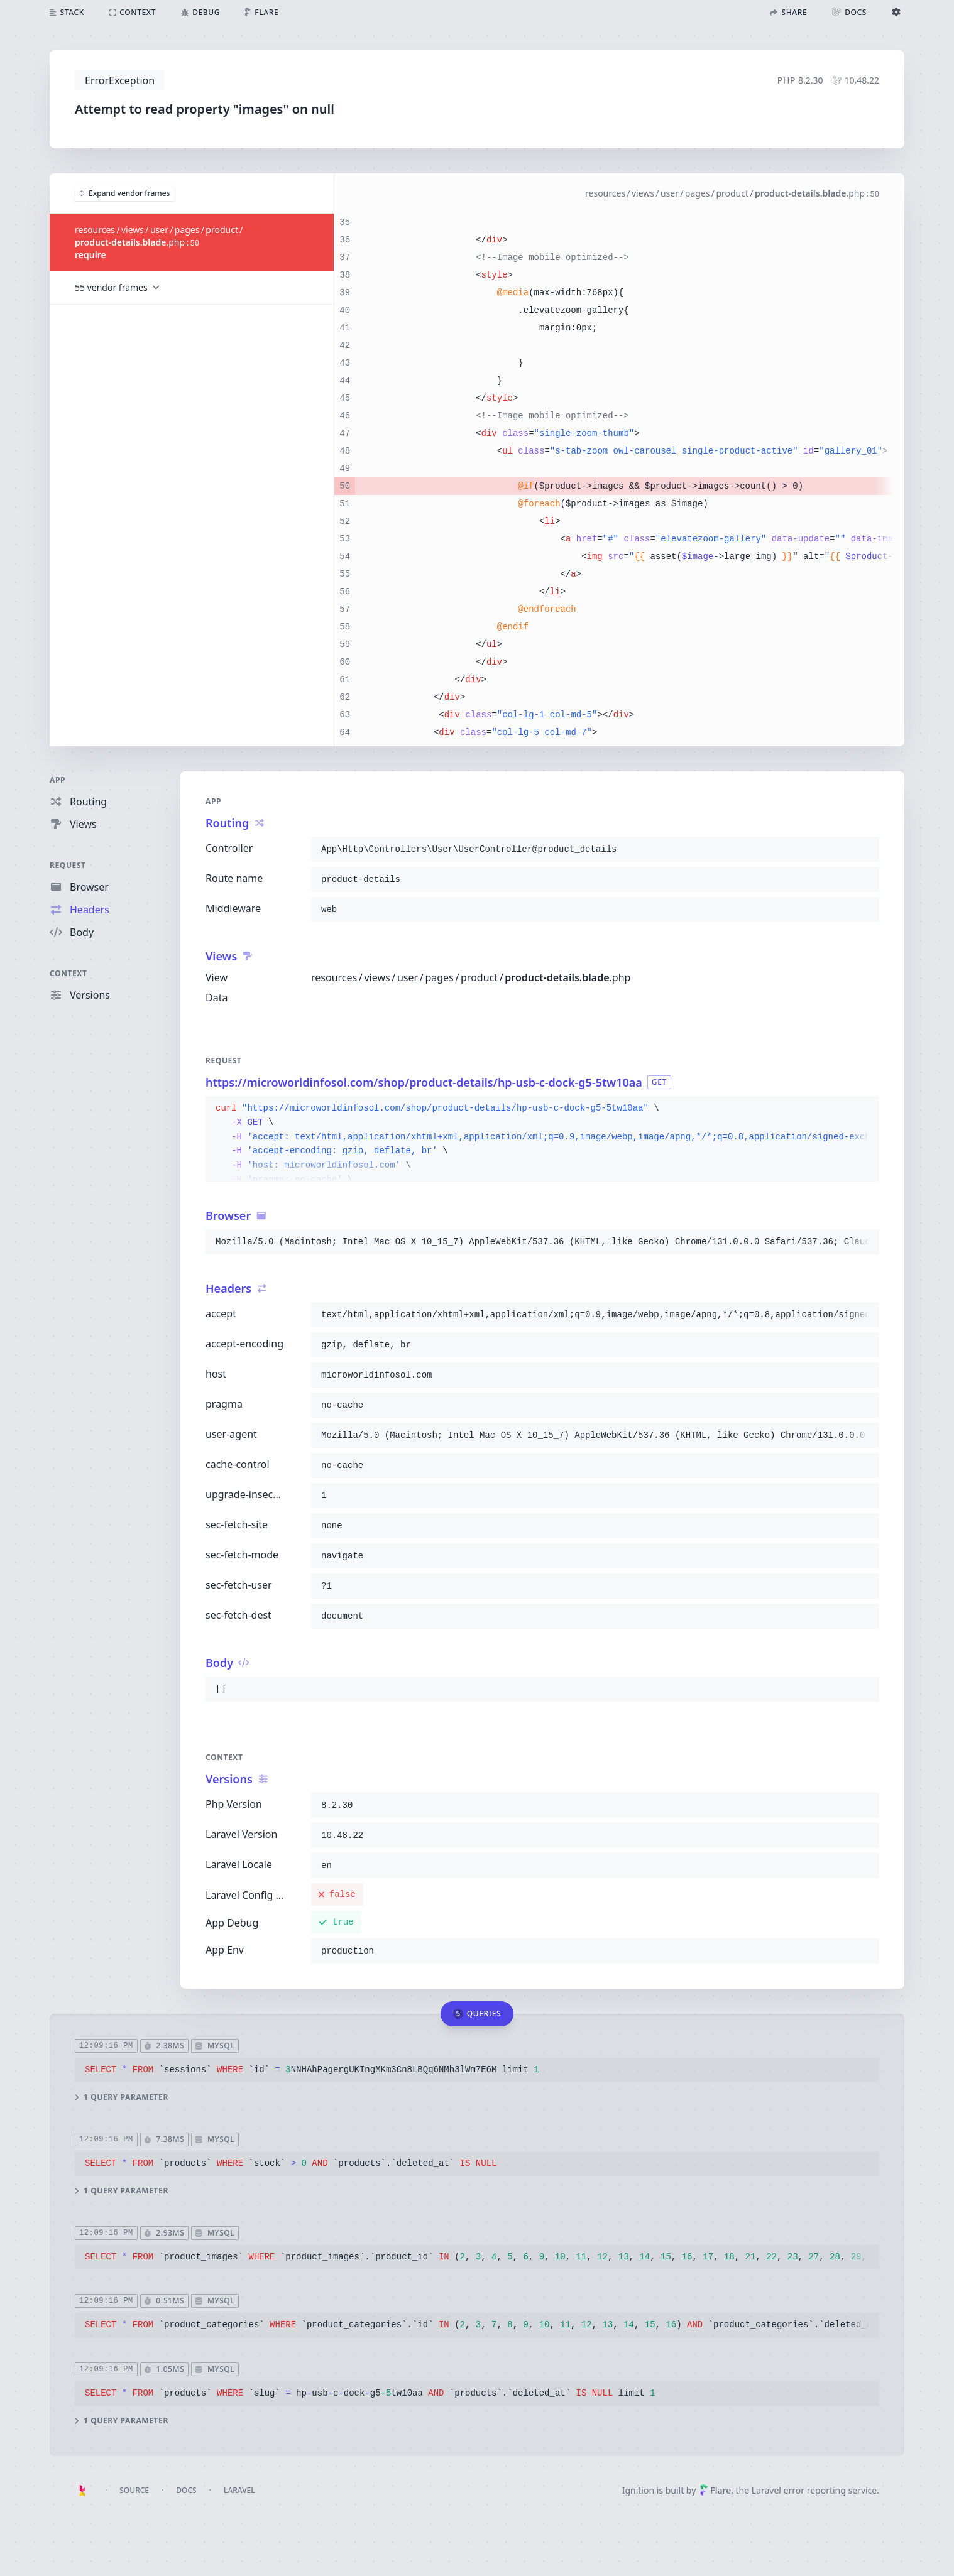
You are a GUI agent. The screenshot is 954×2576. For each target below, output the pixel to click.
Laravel (239, 2490)
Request (68, 865)
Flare (715, 2490)
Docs (186, 2490)
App (57, 779)
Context (68, 973)
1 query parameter (121, 2097)
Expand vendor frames (125, 192)
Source (134, 2490)
